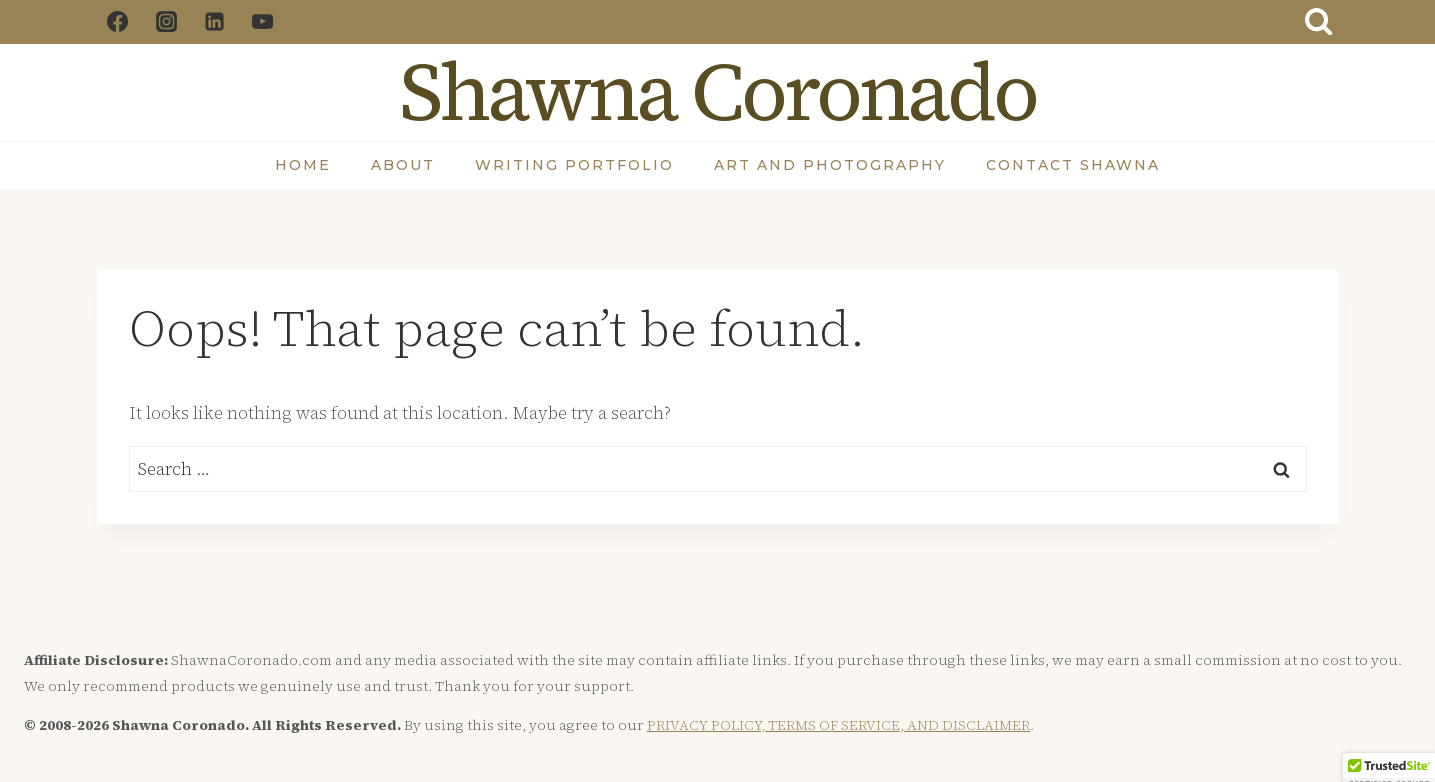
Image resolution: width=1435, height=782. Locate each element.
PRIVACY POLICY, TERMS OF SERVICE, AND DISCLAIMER (838, 725)
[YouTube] (263, 22)
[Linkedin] (214, 22)
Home (303, 165)
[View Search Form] (1318, 22)
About (403, 165)
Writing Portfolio (574, 165)
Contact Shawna (1073, 165)
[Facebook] (118, 22)
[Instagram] (166, 22)
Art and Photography (830, 165)
